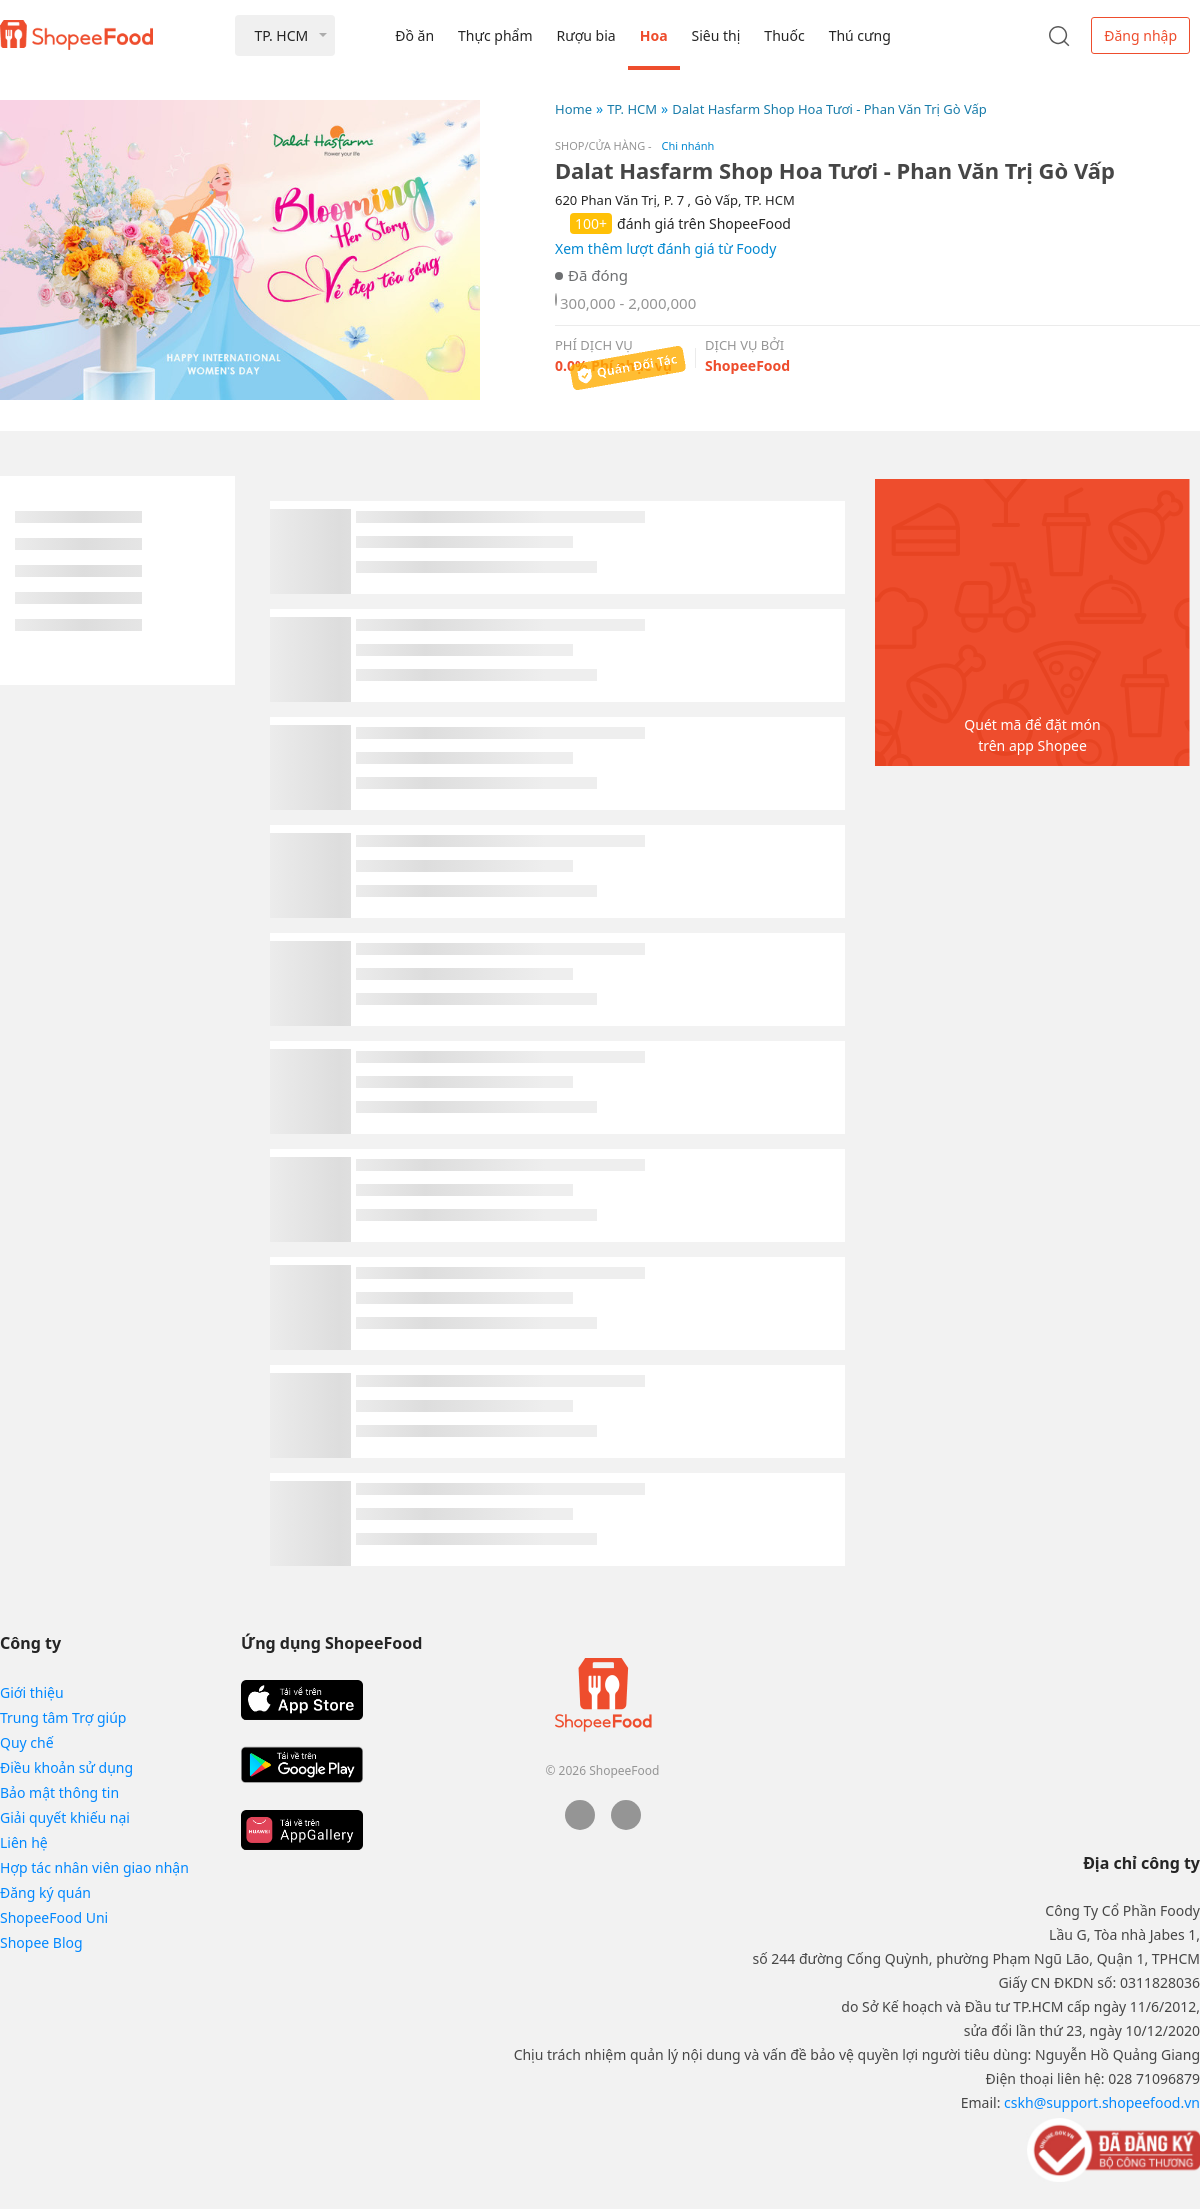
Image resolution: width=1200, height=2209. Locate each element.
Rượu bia (586, 35)
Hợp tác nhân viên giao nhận (94, 1867)
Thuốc (784, 35)
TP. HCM (632, 109)
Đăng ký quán (45, 1892)
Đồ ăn (414, 35)
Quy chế (27, 1742)
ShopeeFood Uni (54, 1917)
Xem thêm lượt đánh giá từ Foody (665, 248)
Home (573, 109)
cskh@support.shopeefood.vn (1102, 2102)
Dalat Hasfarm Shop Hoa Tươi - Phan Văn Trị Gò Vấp (829, 109)
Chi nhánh (688, 145)
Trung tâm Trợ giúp (63, 1717)
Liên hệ (24, 1842)
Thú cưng (860, 35)
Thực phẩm (495, 35)
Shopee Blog (41, 1942)
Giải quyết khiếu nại (65, 1817)
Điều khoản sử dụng (66, 1767)
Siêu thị (716, 35)
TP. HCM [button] (281, 35)
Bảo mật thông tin (59, 1792)
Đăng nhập (1140, 35)
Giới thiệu (32, 1692)
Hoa (654, 35)
